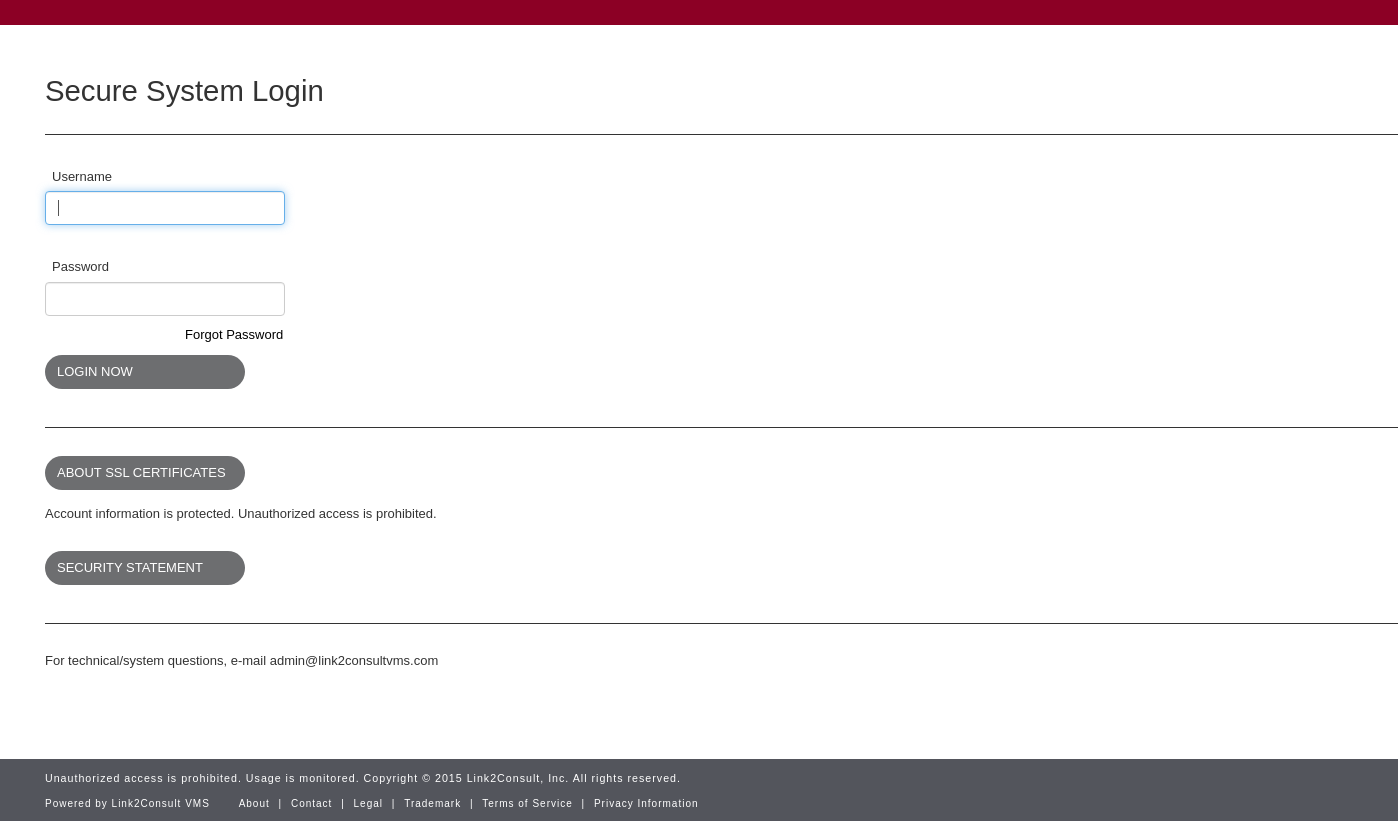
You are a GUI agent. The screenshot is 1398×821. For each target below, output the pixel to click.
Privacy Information (646, 803)
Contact (311, 803)
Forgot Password (234, 334)
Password (80, 266)
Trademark (432, 803)
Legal (368, 803)
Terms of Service (527, 803)
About (254, 803)
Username (82, 176)
